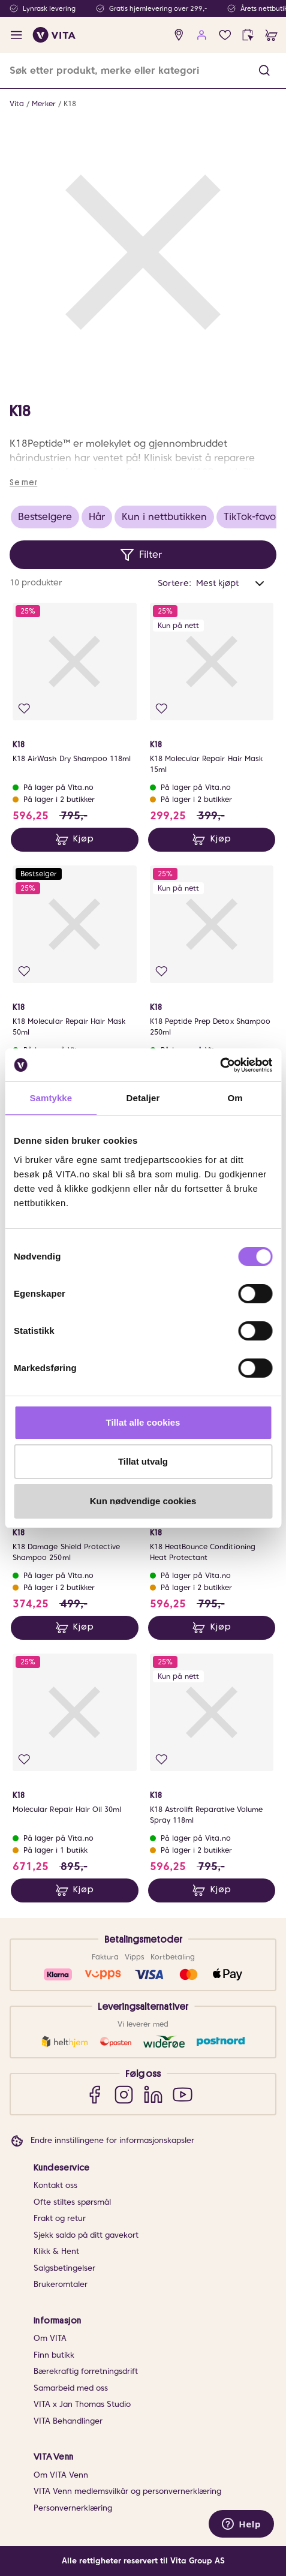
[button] (264, 70)
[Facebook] (94, 2094)
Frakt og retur (60, 2218)
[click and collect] (248, 35)
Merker (44, 103)
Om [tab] (235, 1098)
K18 (70, 103)
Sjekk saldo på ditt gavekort (86, 2235)
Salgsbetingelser (64, 2268)
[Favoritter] (225, 35)
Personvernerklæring (73, 2507)
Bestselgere (45, 516)
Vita (17, 103)
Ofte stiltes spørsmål (72, 2202)
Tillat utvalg (143, 1461)
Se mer (23, 482)
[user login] (201, 35)
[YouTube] (182, 2094)
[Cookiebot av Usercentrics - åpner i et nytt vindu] (219, 1065)
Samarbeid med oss (71, 2387)
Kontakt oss (55, 2185)
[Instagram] (124, 2094)
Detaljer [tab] (143, 1098)
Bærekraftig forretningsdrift (86, 2371)
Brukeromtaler (61, 2284)
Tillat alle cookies (143, 1422)
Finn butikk (54, 2354)
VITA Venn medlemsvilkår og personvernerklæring (127, 2491)
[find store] (179, 35)
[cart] (271, 35)
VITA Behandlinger (68, 2420)
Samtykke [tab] (50, 1098)
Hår (97, 516)
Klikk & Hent (56, 2251)
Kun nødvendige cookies (143, 1501)
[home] (54, 35)
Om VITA (50, 2338)
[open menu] (16, 35)
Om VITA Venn (61, 2474)
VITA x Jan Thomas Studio (82, 2404)
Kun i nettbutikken (164, 516)
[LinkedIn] (153, 2094)
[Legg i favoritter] (24, 708)
